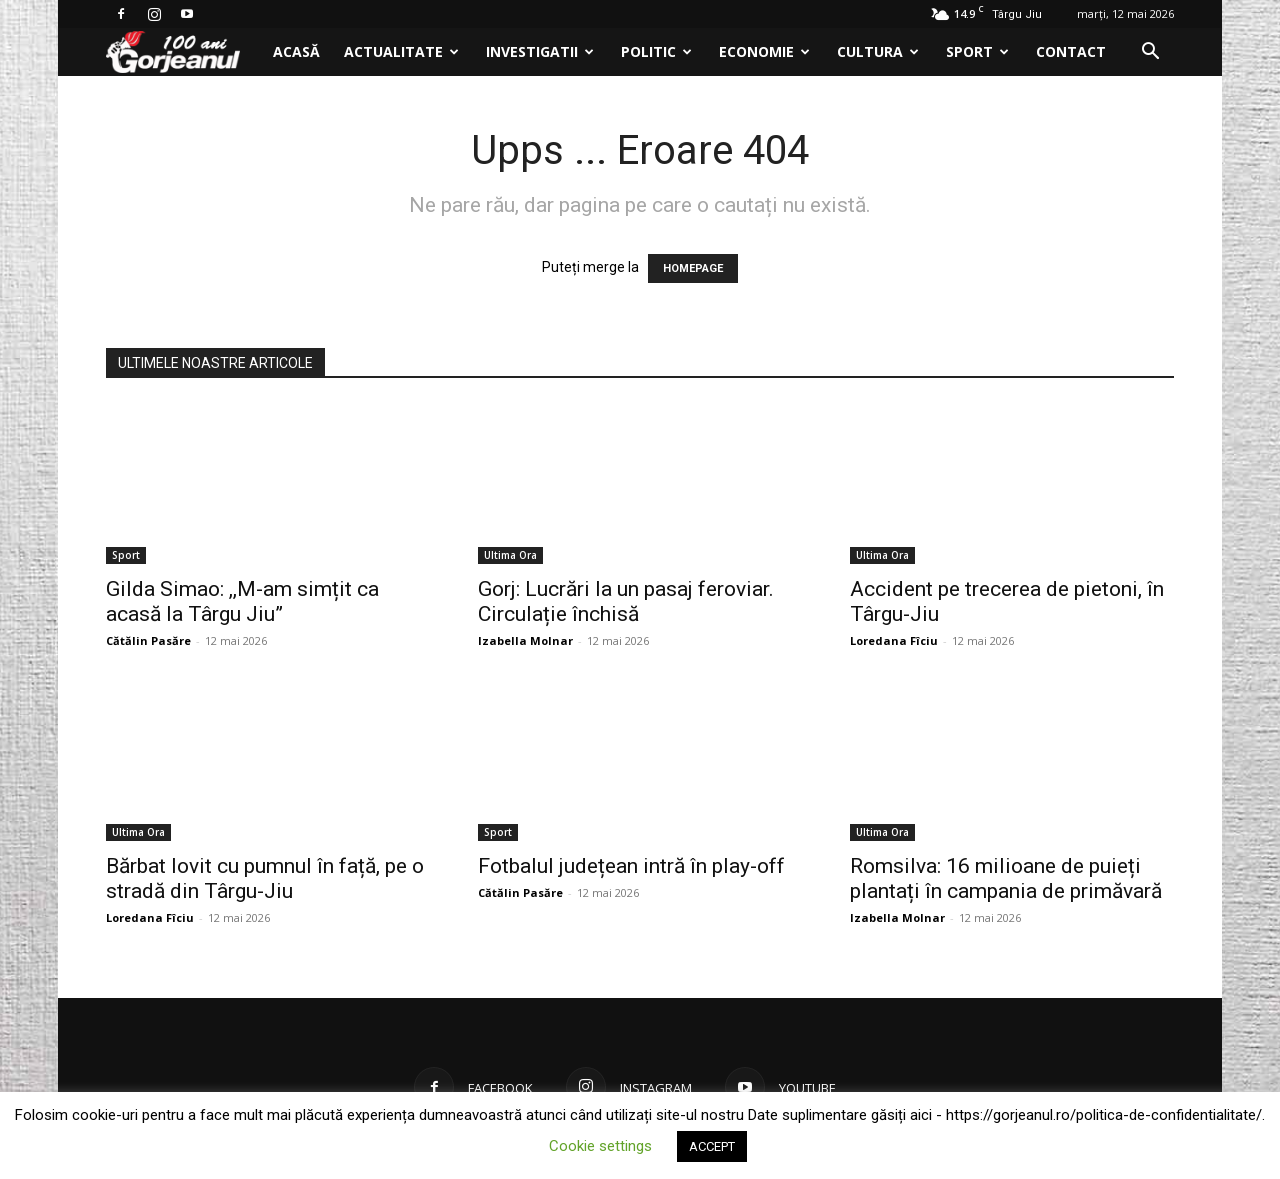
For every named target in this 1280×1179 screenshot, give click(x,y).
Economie (764, 51)
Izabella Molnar (525, 640)
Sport (977, 51)
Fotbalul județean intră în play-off (631, 866)
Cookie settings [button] (600, 1146)
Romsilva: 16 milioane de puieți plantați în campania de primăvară (1006, 878)
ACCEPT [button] (712, 1146)
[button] (1150, 53)
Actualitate (401, 51)
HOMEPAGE (693, 268)
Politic (656, 51)
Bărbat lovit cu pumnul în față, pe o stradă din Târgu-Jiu (265, 878)
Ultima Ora (510, 555)
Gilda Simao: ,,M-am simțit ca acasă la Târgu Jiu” (242, 601)
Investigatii (540, 51)
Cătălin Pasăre (148, 640)
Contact (1071, 51)
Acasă (296, 51)
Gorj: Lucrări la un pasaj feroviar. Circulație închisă (626, 601)
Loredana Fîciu (894, 640)
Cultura (878, 51)
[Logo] (183, 52)
